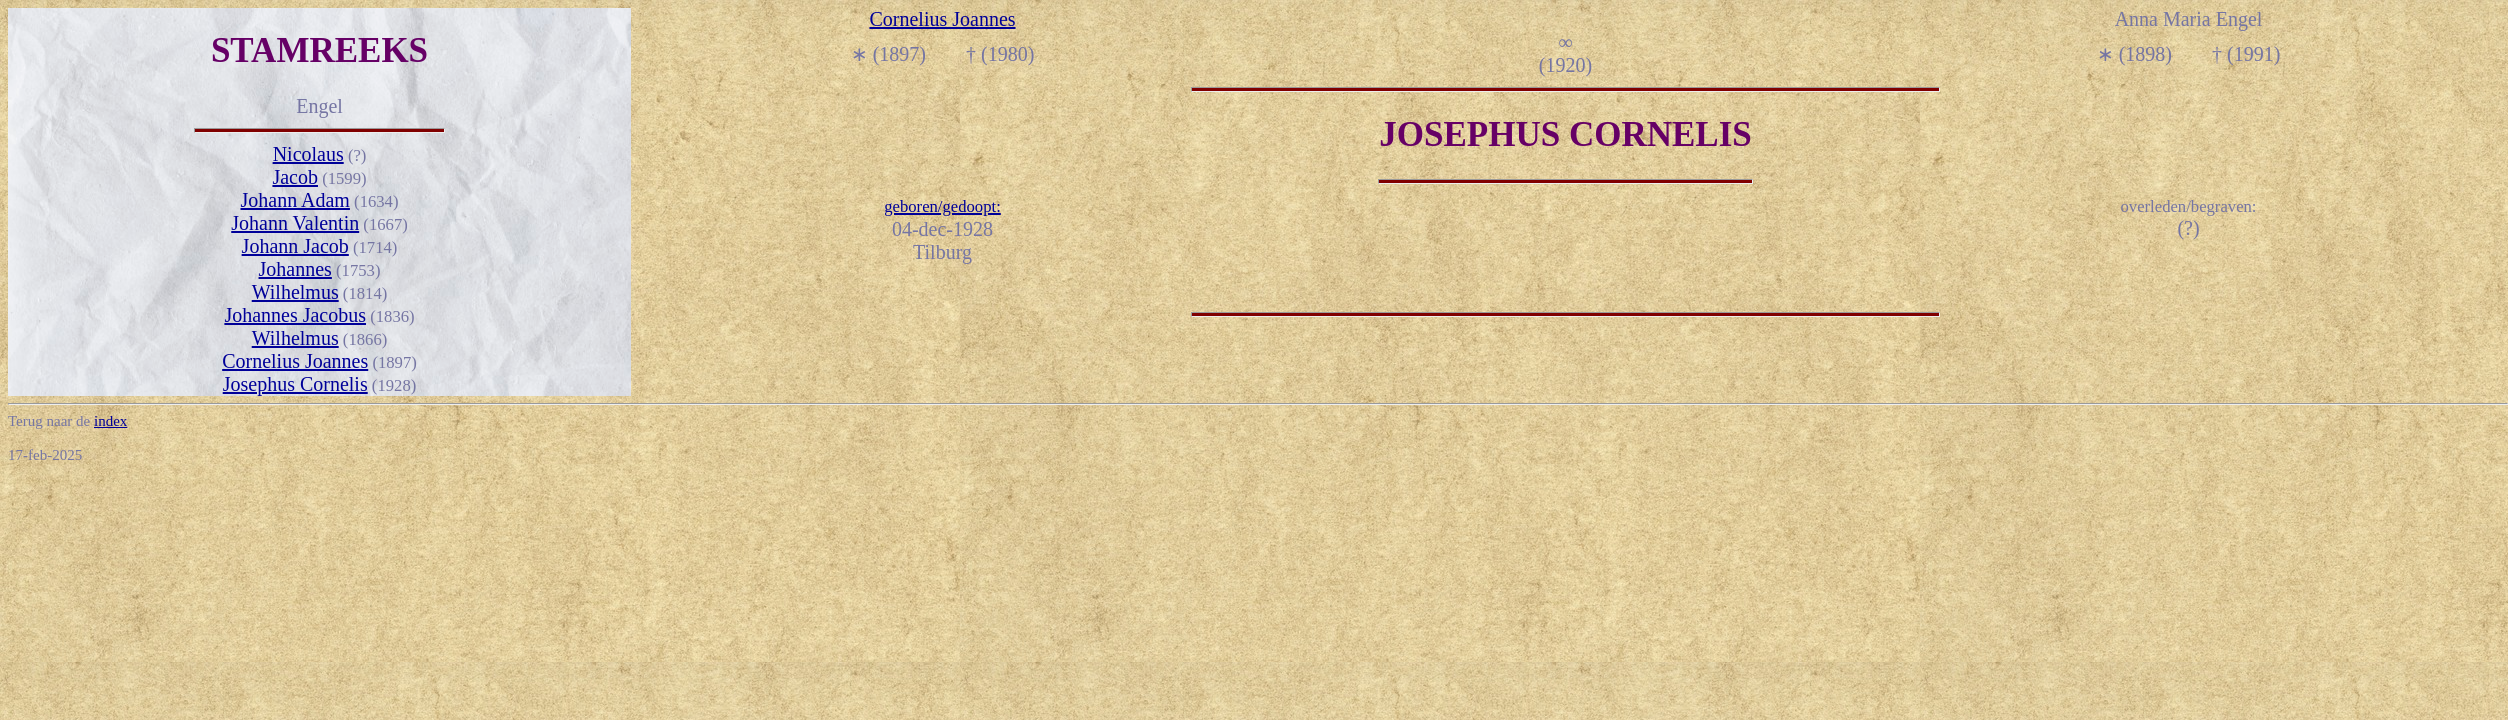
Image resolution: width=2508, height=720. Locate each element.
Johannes (295, 269)
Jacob (295, 177)
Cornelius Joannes (295, 361)
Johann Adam (294, 200)
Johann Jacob (295, 246)
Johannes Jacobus (295, 315)
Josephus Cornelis (295, 384)
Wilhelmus (295, 292)
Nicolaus (308, 154)
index (110, 421)
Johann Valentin (295, 223)
